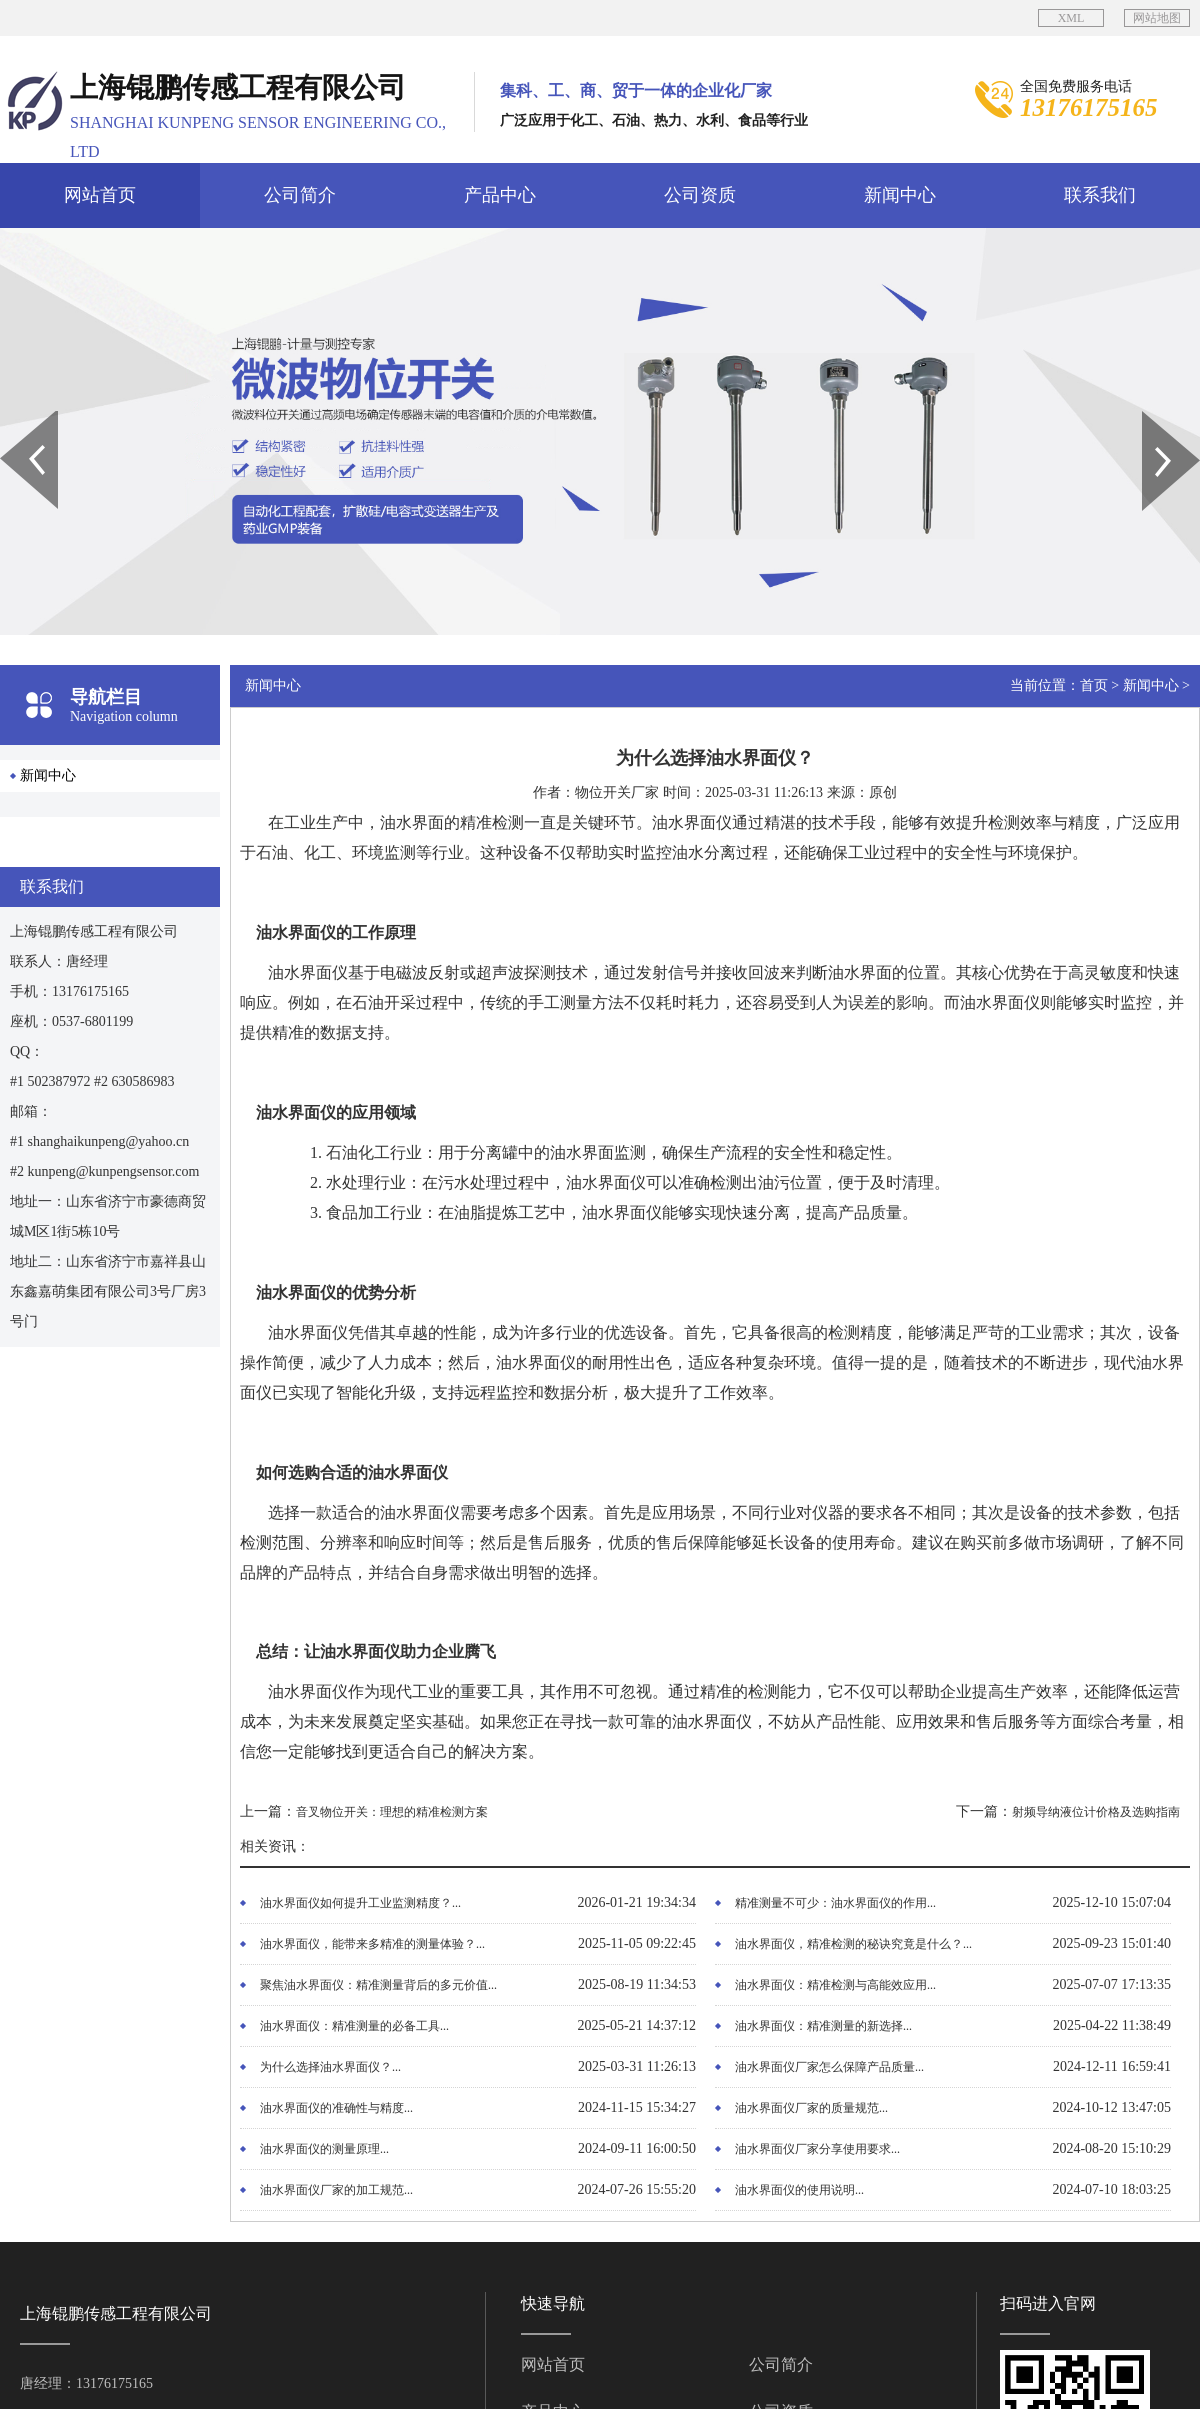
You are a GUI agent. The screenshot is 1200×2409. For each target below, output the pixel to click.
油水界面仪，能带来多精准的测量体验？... (372, 1944)
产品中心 (500, 195)
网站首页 (100, 195)
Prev (11, 418)
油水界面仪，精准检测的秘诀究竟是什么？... (853, 1944)
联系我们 (1100, 195)
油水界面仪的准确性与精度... (336, 2108)
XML (1071, 18)
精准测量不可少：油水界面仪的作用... (835, 1903)
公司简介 (300, 195)
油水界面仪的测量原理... (324, 2149)
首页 (1094, 685)
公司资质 (700, 195)
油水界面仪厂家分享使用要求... (817, 2149)
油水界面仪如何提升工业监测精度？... (360, 1903)
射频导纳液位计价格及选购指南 (1096, 1812)
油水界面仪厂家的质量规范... (811, 2108)
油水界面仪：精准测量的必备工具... (354, 2026)
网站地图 (1157, 18)
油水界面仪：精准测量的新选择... (823, 2026)
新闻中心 (900, 195)
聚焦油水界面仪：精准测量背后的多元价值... (378, 1985)
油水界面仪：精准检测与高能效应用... (835, 1985)
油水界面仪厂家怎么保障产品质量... (829, 2067)
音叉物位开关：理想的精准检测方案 (392, 1812)
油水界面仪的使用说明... (799, 2190)
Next (1153, 418)
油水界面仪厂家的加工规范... (336, 2190)
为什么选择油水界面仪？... (330, 2067)
